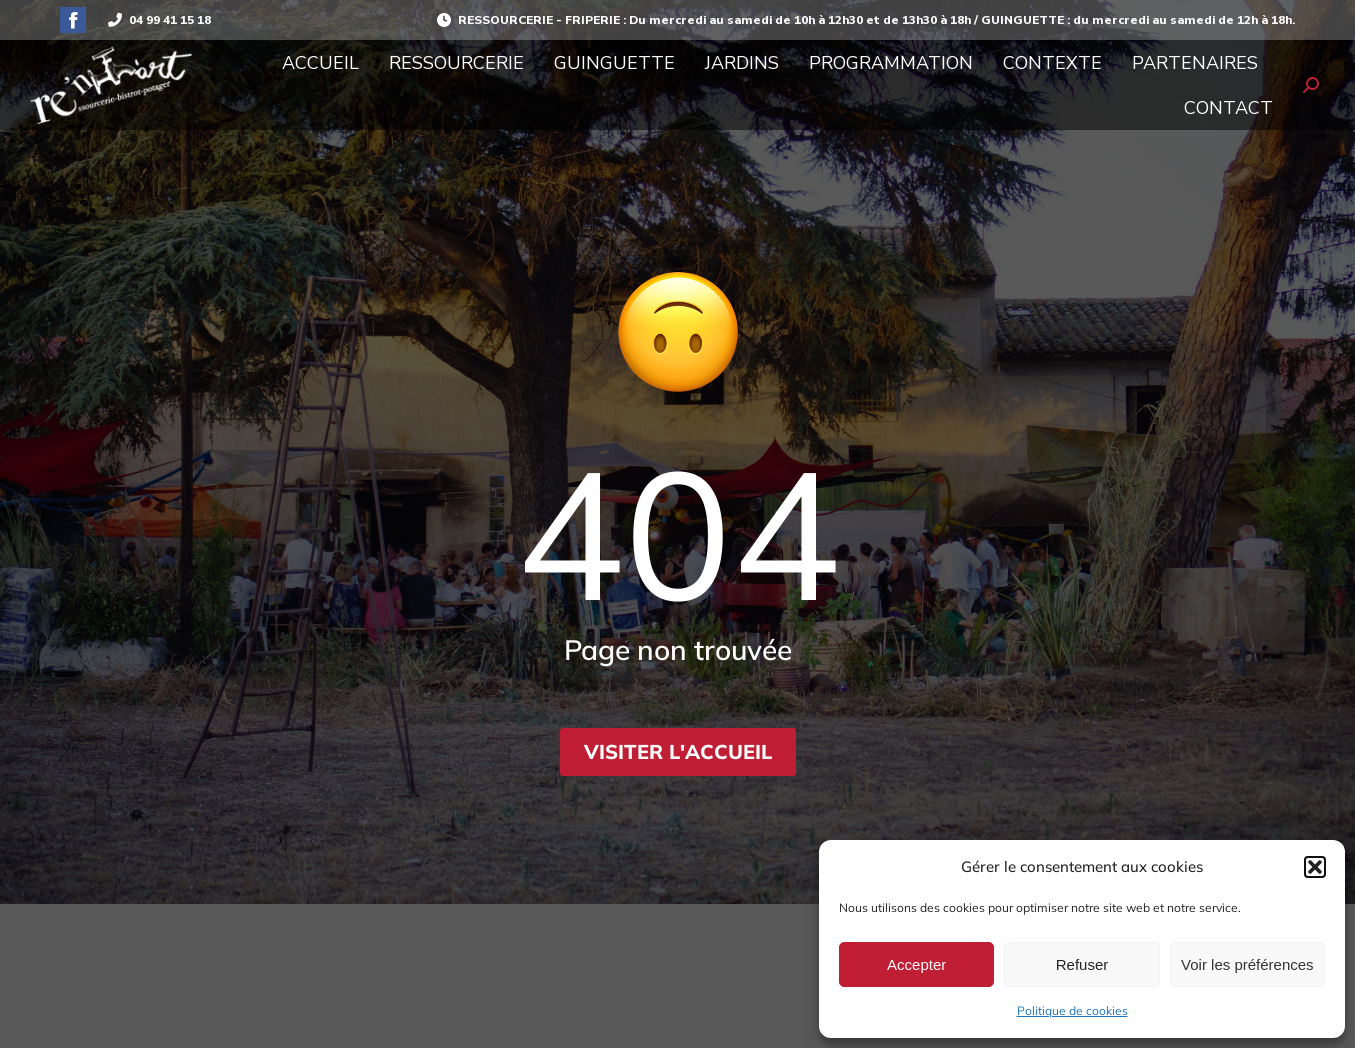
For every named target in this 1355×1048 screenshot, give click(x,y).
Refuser (1082, 964)
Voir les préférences (1247, 964)
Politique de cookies (1072, 1010)
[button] (1315, 867)
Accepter (916, 964)
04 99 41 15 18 (158, 20)
